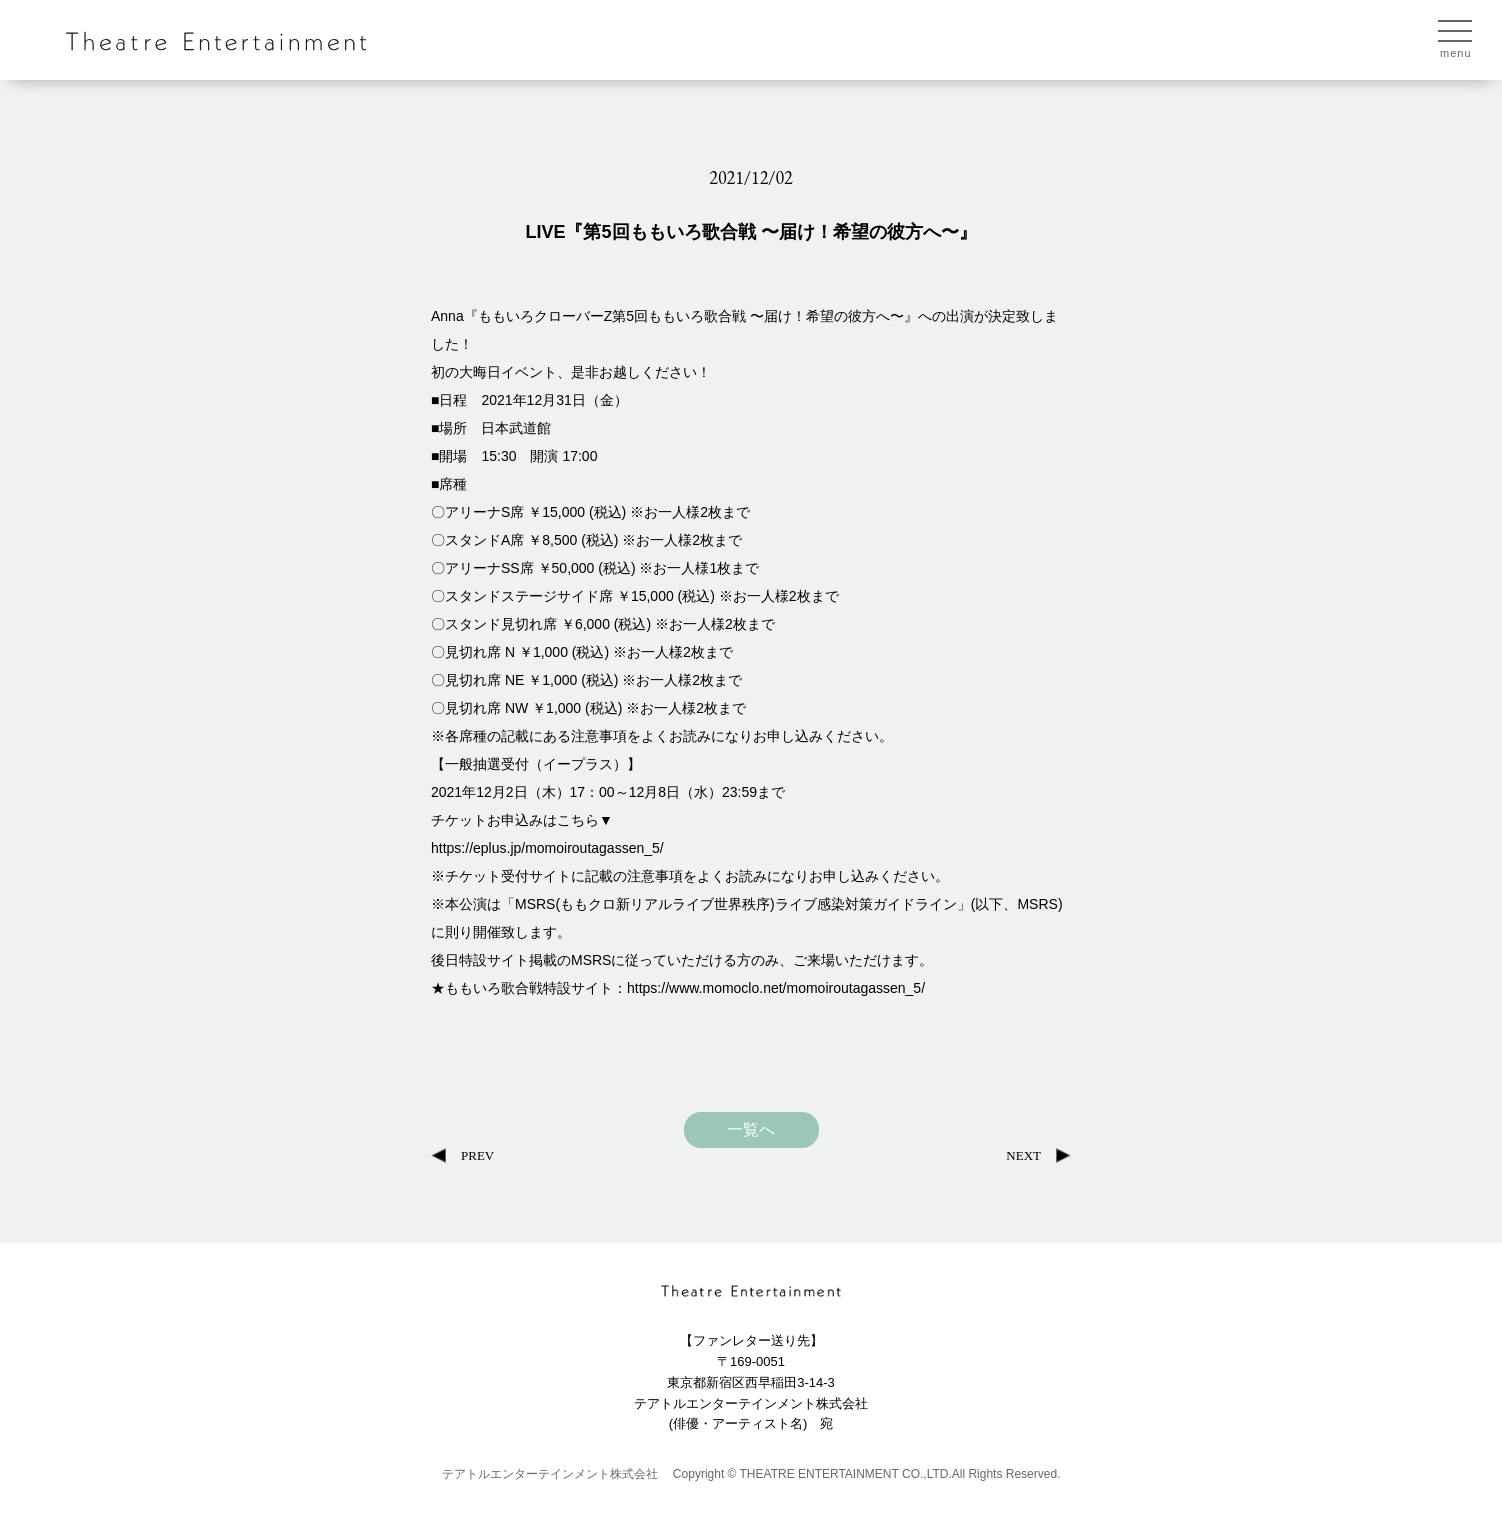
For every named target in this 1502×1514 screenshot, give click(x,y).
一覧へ (751, 1130)
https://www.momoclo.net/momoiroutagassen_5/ (776, 988)
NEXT (1023, 1155)
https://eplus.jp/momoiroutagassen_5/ (547, 848)
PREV (477, 1155)
